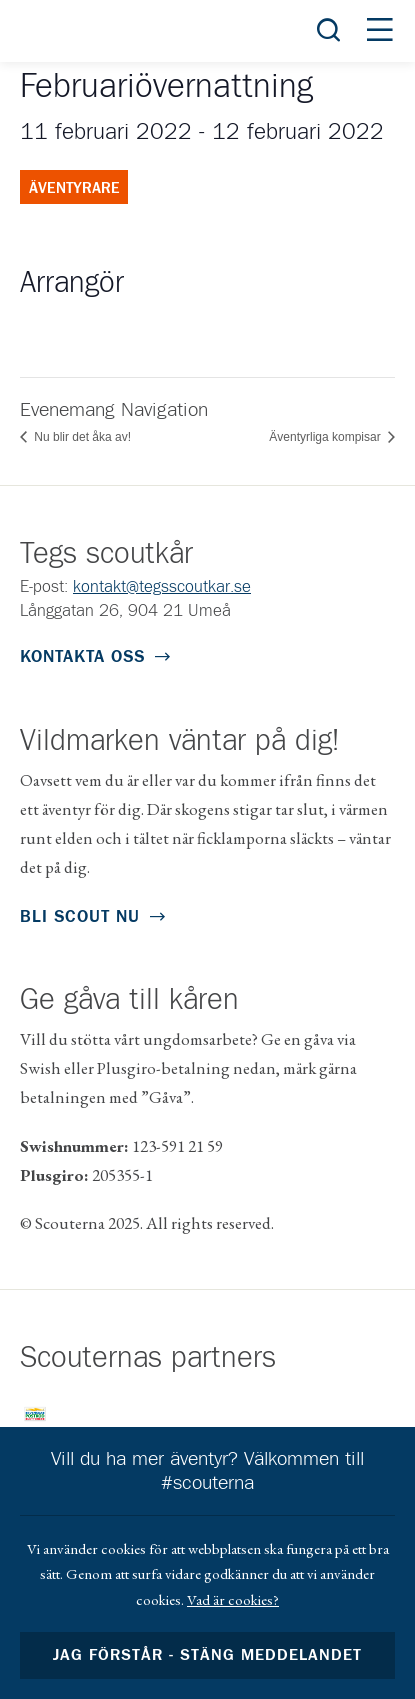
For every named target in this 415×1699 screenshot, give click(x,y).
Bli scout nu (80, 917)
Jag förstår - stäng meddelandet (208, 1655)
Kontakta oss (82, 657)
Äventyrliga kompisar (326, 437)
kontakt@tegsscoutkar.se (162, 587)
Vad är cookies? (233, 1599)
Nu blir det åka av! (81, 437)
